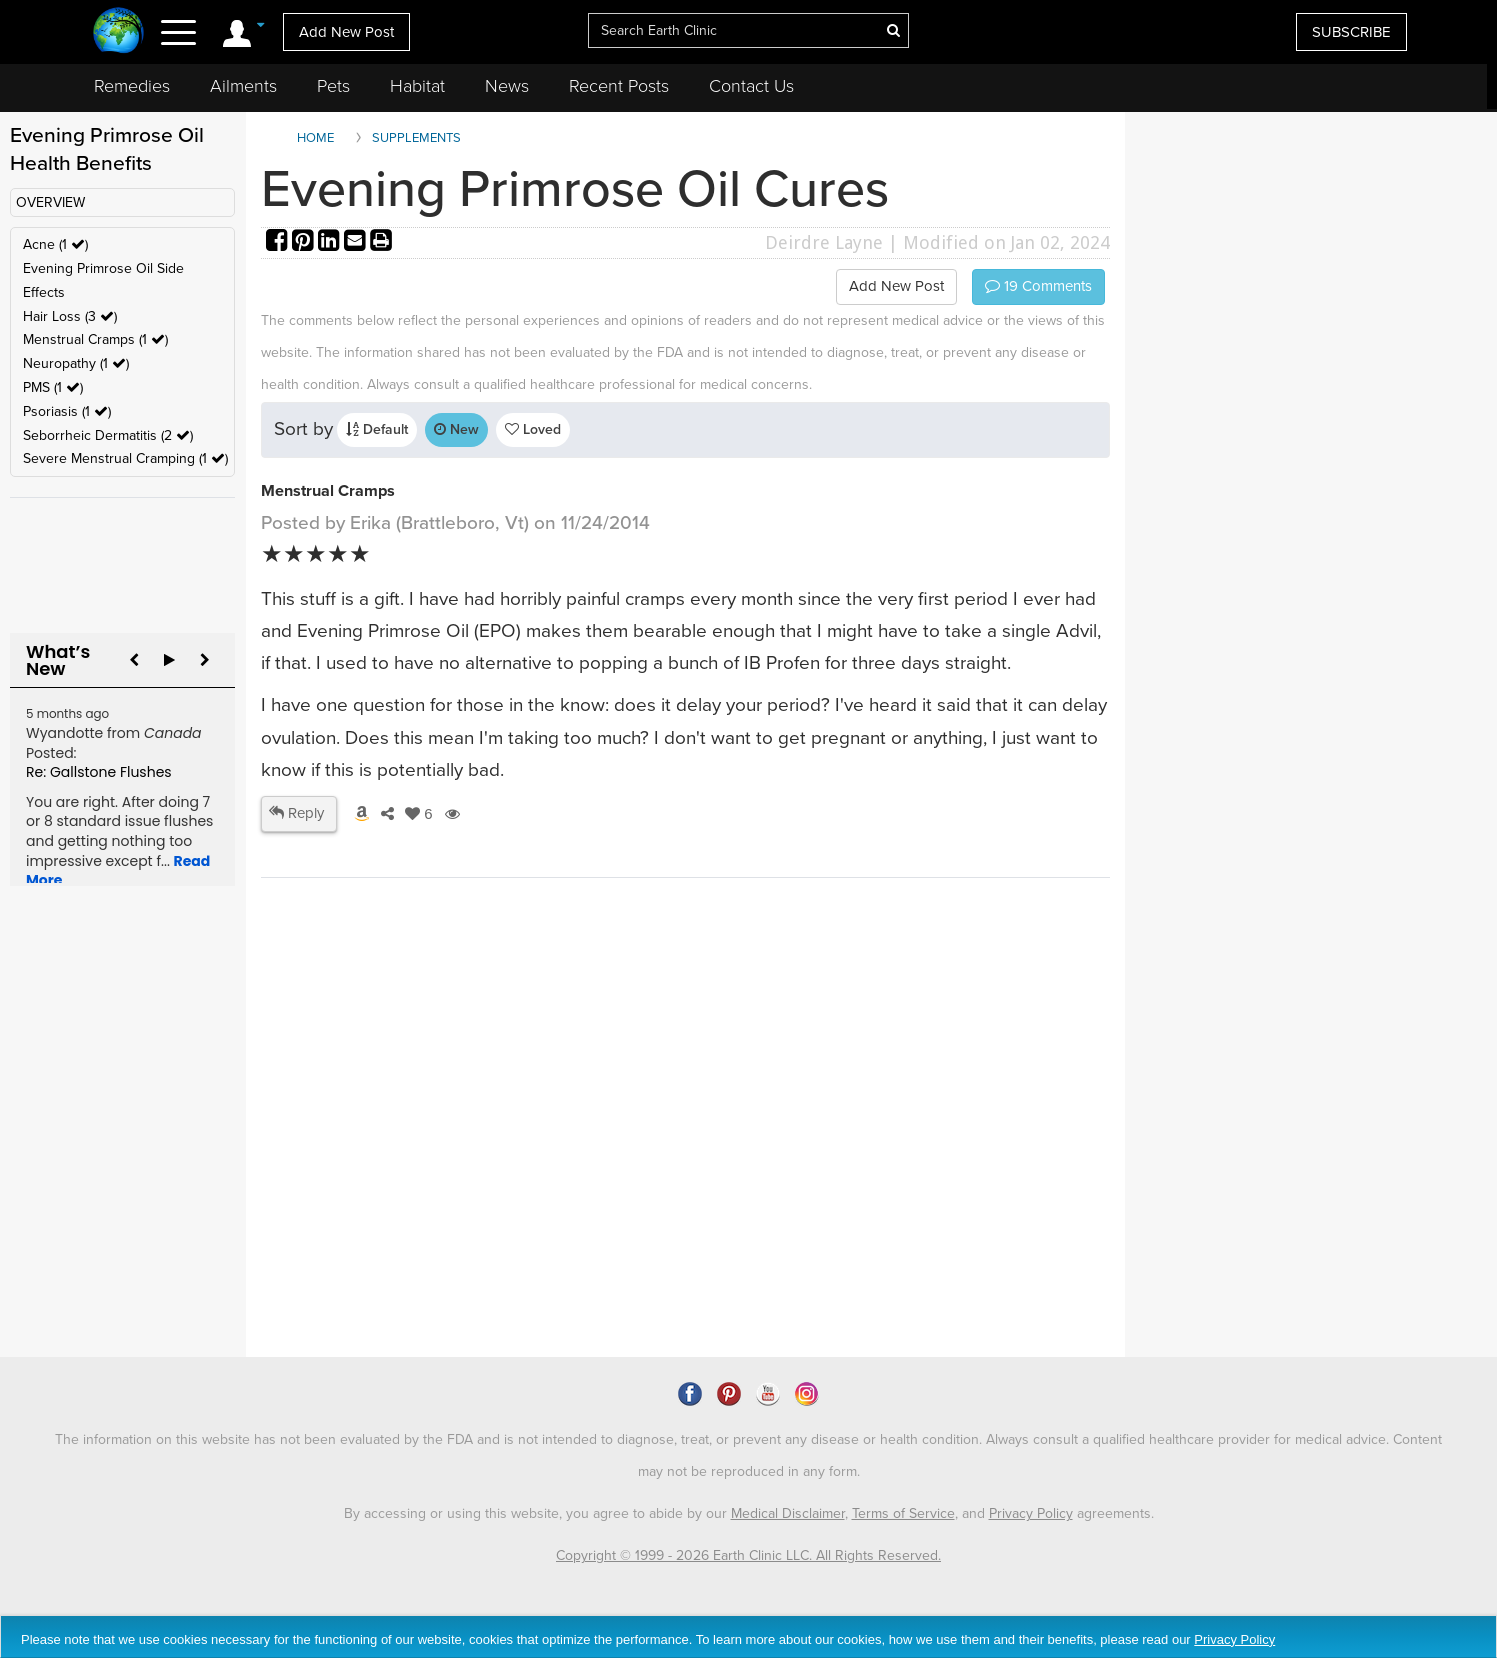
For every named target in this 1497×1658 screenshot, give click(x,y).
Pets (333, 86)
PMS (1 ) (53, 387)
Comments (1038, 286)
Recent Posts (619, 86)
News (507, 86)
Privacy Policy (1031, 1513)
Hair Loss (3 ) (70, 316)
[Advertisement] (626, 1185)
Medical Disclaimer (788, 1513)
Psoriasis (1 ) (67, 411)
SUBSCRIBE (1351, 32)
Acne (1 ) (55, 244)
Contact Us (751, 86)
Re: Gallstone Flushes (99, 772)
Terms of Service (903, 1513)
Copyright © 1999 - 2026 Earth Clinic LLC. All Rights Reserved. (748, 1555)
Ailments (243, 86)
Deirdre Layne (824, 242)
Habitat (417, 86)
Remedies (132, 86)
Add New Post (346, 32)
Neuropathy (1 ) (76, 363)
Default (377, 429)
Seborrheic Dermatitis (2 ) (108, 435)
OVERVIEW (50, 202)
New (456, 429)
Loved (533, 429)
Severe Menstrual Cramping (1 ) (125, 458)
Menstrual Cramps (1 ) (95, 339)
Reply (296, 813)
